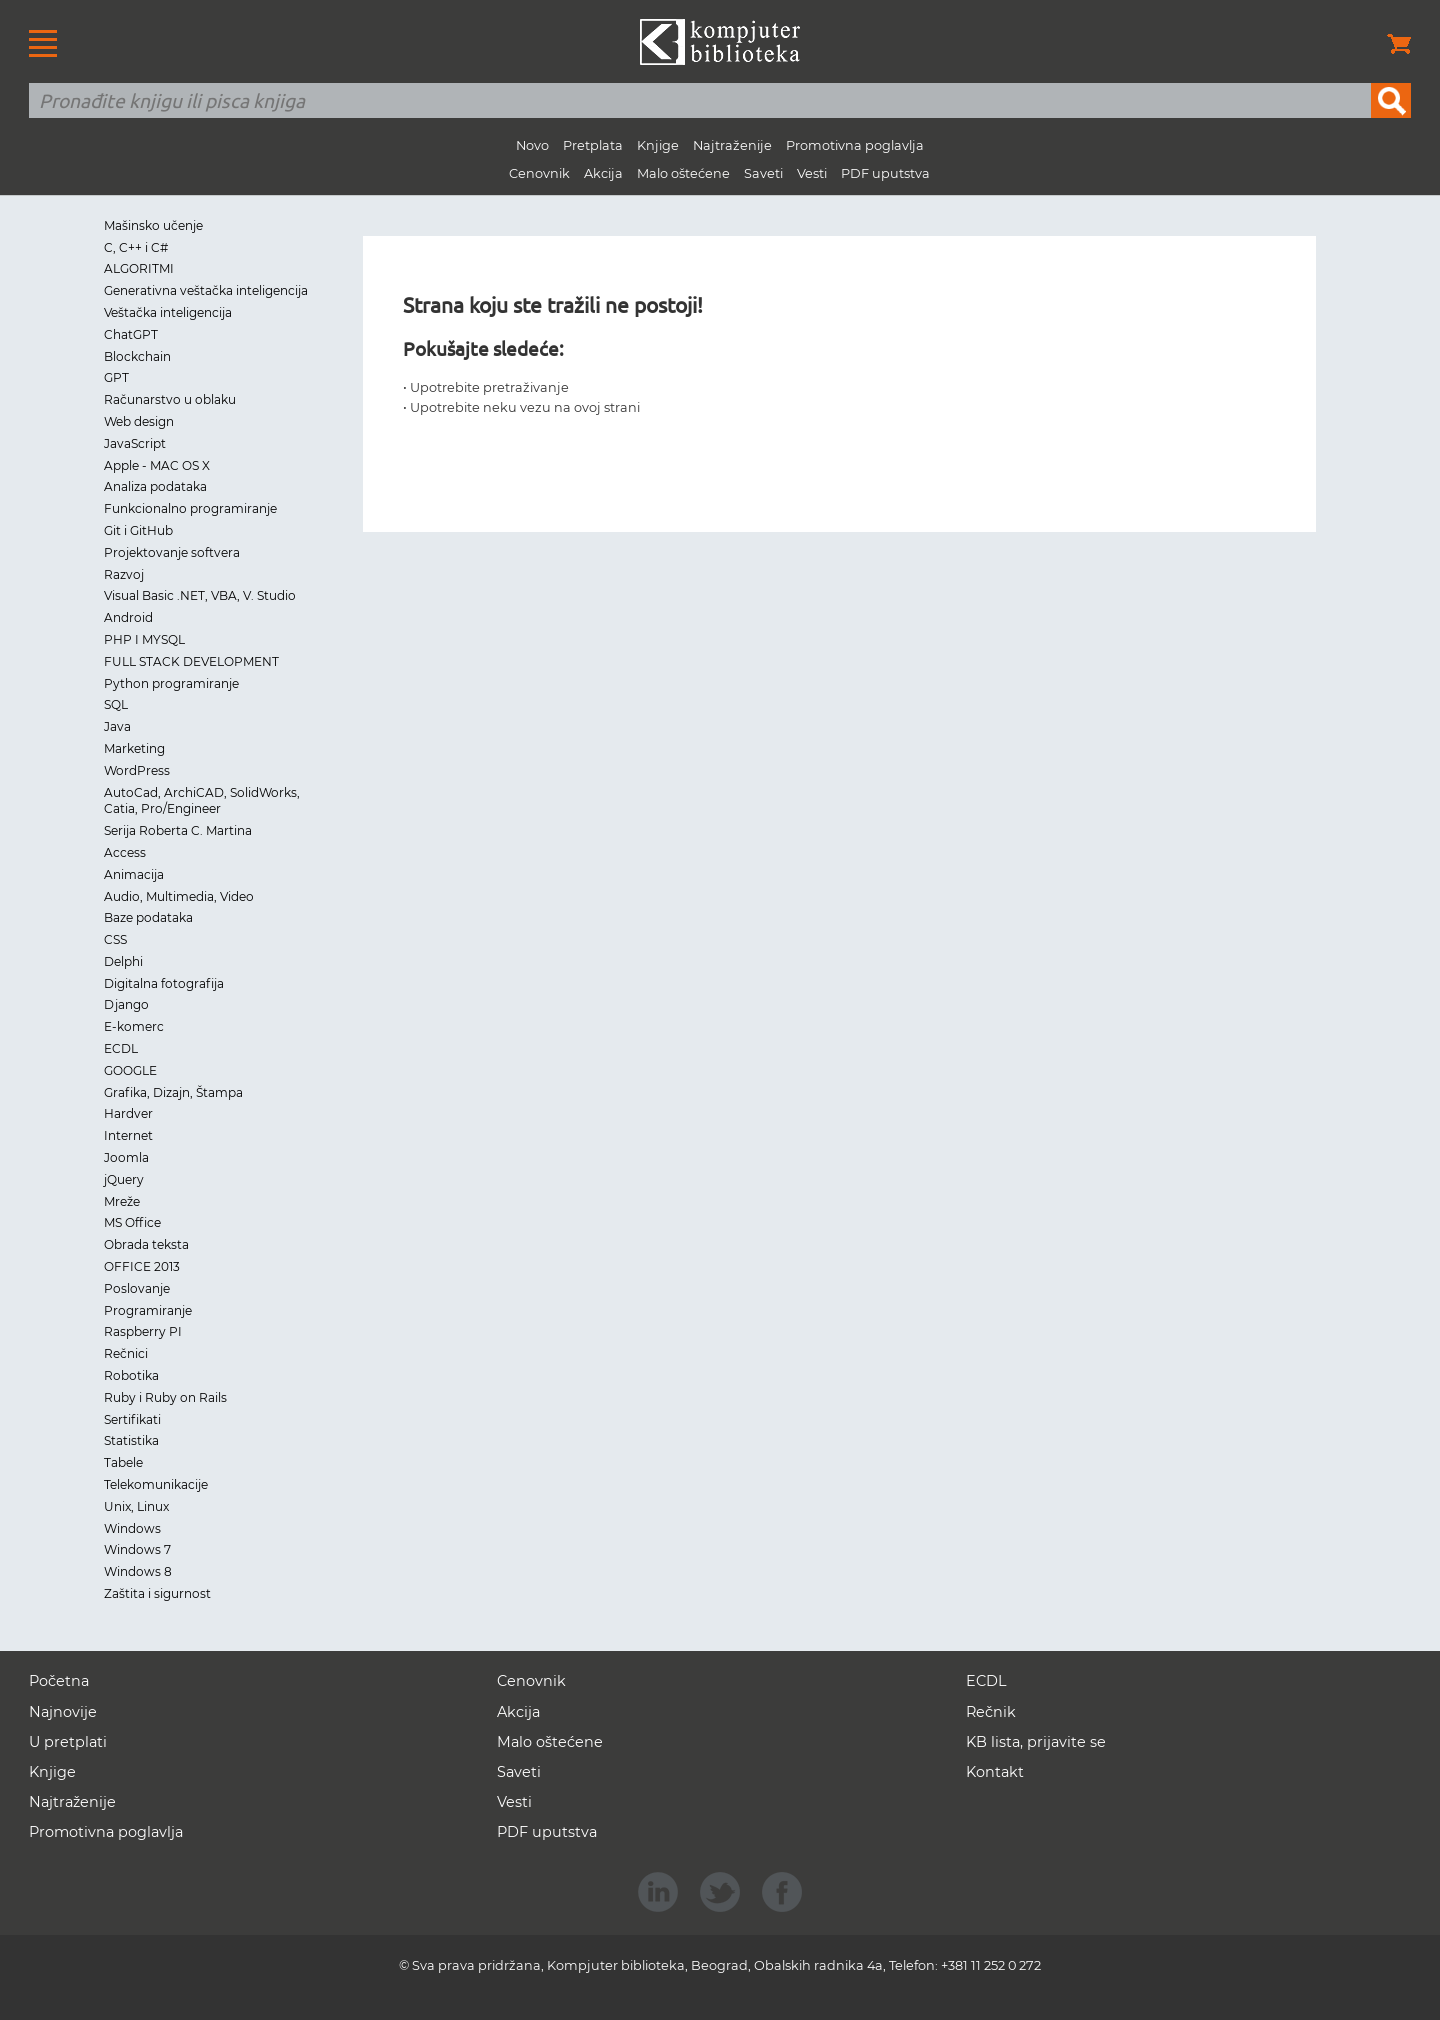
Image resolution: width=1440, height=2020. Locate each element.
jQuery (124, 1179)
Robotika (131, 1375)
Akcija (603, 173)
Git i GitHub (138, 530)
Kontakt (995, 1772)
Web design (139, 421)
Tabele (123, 1462)
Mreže (122, 1201)
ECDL (121, 1048)
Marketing (134, 748)
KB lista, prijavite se (1036, 1742)
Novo (532, 145)
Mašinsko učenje (153, 225)
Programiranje (148, 1310)
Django (126, 1004)
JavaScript (135, 443)
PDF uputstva (885, 173)
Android (128, 617)
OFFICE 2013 (142, 1266)
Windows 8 (138, 1571)
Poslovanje (137, 1288)
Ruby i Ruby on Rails (165, 1397)
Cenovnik (539, 173)
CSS (115, 939)
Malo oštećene (683, 173)
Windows (132, 1528)
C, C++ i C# (136, 247)
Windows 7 (137, 1549)
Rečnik (991, 1712)
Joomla (126, 1157)
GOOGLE (130, 1070)
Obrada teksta (146, 1244)
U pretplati (68, 1742)
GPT (116, 377)
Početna (59, 1681)
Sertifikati (132, 1419)
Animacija (134, 874)
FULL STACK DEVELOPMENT (191, 661)
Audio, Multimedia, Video (179, 896)
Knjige (658, 145)
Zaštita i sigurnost (157, 1593)
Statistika (131, 1440)
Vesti (812, 173)
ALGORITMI (139, 268)
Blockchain (137, 356)
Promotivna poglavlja (855, 145)
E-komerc (134, 1026)
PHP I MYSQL (144, 639)
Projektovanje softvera (172, 552)
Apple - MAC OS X (157, 465)
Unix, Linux (136, 1506)
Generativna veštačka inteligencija (206, 290)
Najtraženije (732, 145)
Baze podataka (148, 917)
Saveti (763, 173)
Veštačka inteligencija (168, 312)
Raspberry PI (143, 1331)
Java (117, 726)
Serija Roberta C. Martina (178, 830)
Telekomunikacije (156, 1484)
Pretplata (593, 145)
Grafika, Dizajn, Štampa (173, 1092)
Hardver (128, 1113)
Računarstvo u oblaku (170, 399)
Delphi (123, 961)
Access (125, 852)
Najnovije (63, 1712)
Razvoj (124, 574)
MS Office (132, 1222)
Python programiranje (171, 683)
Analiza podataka (155, 486)
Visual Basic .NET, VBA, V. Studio (200, 595)
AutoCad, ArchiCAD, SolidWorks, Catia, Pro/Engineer (202, 801)
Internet (128, 1135)
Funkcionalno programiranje (190, 508)
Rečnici (126, 1353)
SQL (116, 704)
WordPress (137, 770)
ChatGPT (131, 334)
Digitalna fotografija (164, 983)
